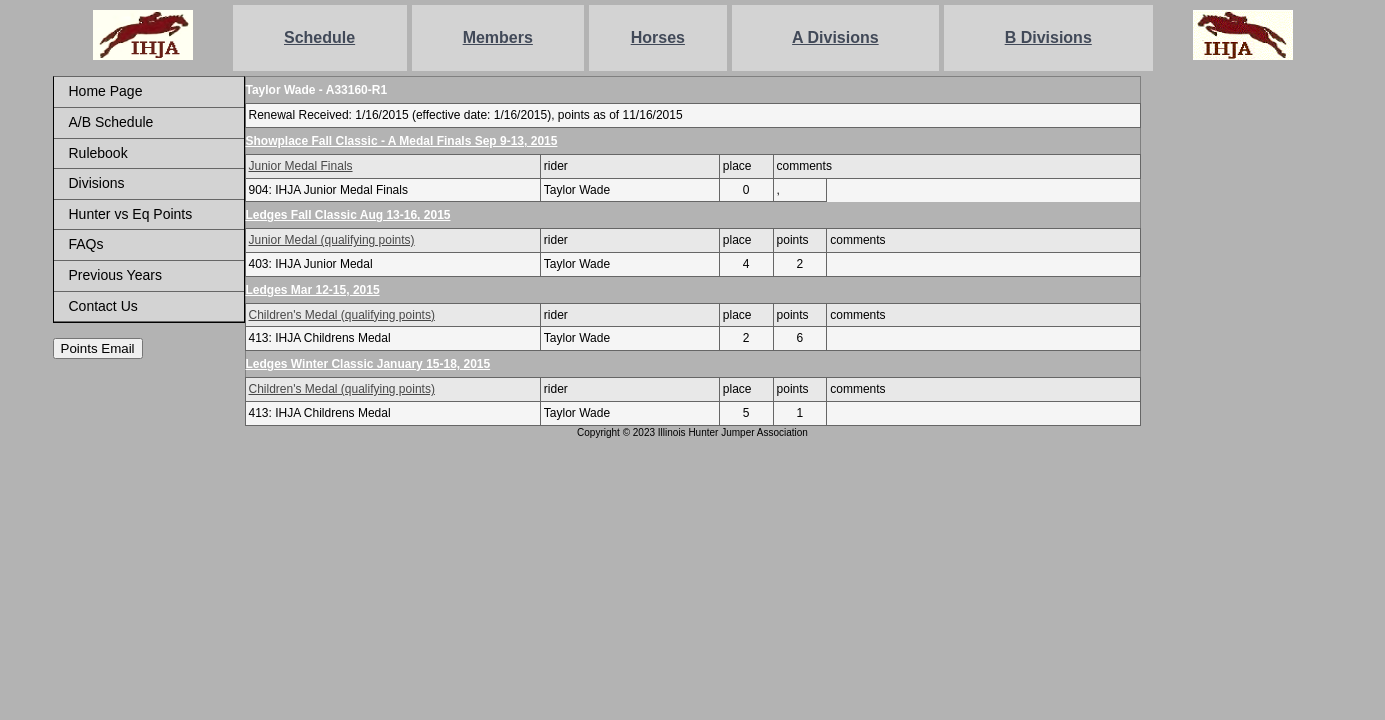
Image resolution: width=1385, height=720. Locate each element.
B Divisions (1048, 37)
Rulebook (98, 153)
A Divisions (835, 37)
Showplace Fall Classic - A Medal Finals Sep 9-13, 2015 (402, 141)
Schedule (319, 37)
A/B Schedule (111, 122)
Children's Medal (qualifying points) (342, 315)
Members (498, 37)
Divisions (97, 183)
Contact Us (103, 306)
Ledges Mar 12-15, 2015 (313, 290)
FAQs (86, 244)
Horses (658, 37)
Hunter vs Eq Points (131, 214)
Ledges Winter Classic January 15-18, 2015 (368, 364)
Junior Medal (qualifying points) (332, 240)
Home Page (106, 91)
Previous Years (115, 275)
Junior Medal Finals (301, 166)
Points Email (98, 348)
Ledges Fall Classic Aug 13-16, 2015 (348, 215)
